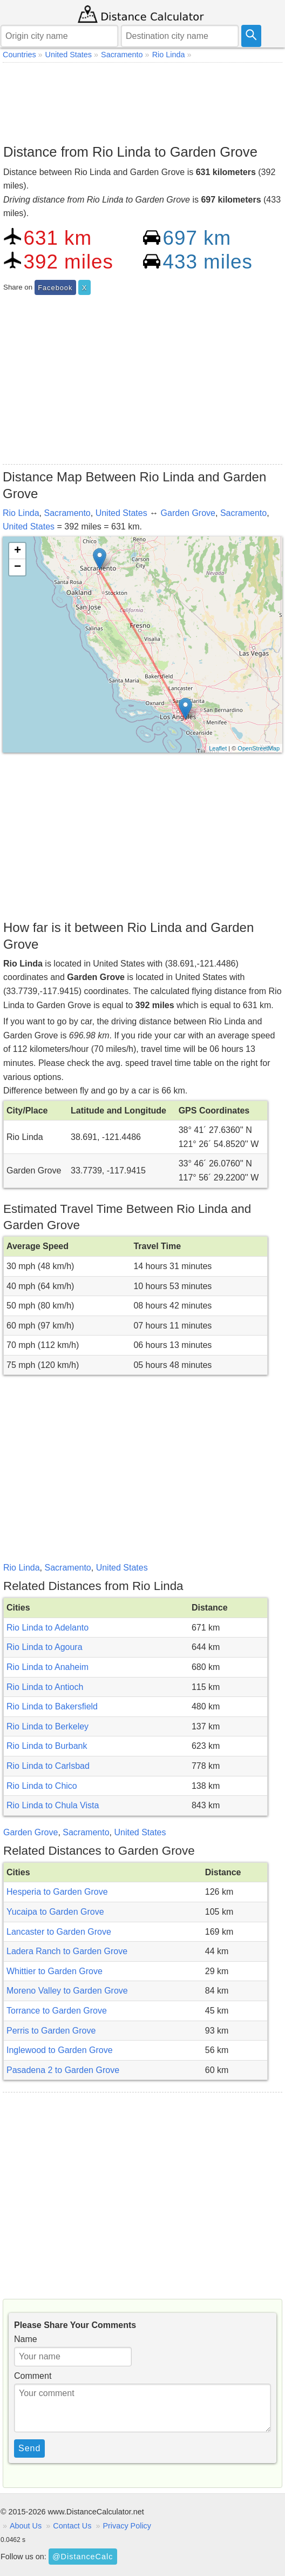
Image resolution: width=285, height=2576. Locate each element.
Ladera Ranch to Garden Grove (66, 1951)
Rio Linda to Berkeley (47, 1726)
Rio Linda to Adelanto (47, 1627)
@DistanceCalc (82, 2556)
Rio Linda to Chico (41, 1785)
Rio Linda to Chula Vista (52, 1805)
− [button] (17, 567)
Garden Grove (188, 513)
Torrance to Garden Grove (56, 2010)
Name (25, 2339)
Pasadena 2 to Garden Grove (62, 2070)
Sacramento (67, 513)
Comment (32, 2375)
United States (121, 513)
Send (29, 2448)
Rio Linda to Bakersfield (52, 1706)
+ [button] (17, 551)
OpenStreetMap (259, 748)
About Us (26, 2525)
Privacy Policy (127, 2525)
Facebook (55, 288)
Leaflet (218, 748)
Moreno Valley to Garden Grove (67, 1990)
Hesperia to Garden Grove (57, 1891)
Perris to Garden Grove (51, 2030)
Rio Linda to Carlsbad (48, 1765)
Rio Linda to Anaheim (47, 1667)
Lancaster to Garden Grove (58, 1931)
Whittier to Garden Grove (54, 1971)
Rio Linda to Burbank (46, 1745)
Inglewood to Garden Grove (59, 2050)
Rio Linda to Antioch (44, 1687)
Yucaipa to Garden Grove (55, 1911)
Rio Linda (21, 513)
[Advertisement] (142, 100)
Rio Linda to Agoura (44, 1647)
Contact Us (72, 2525)
